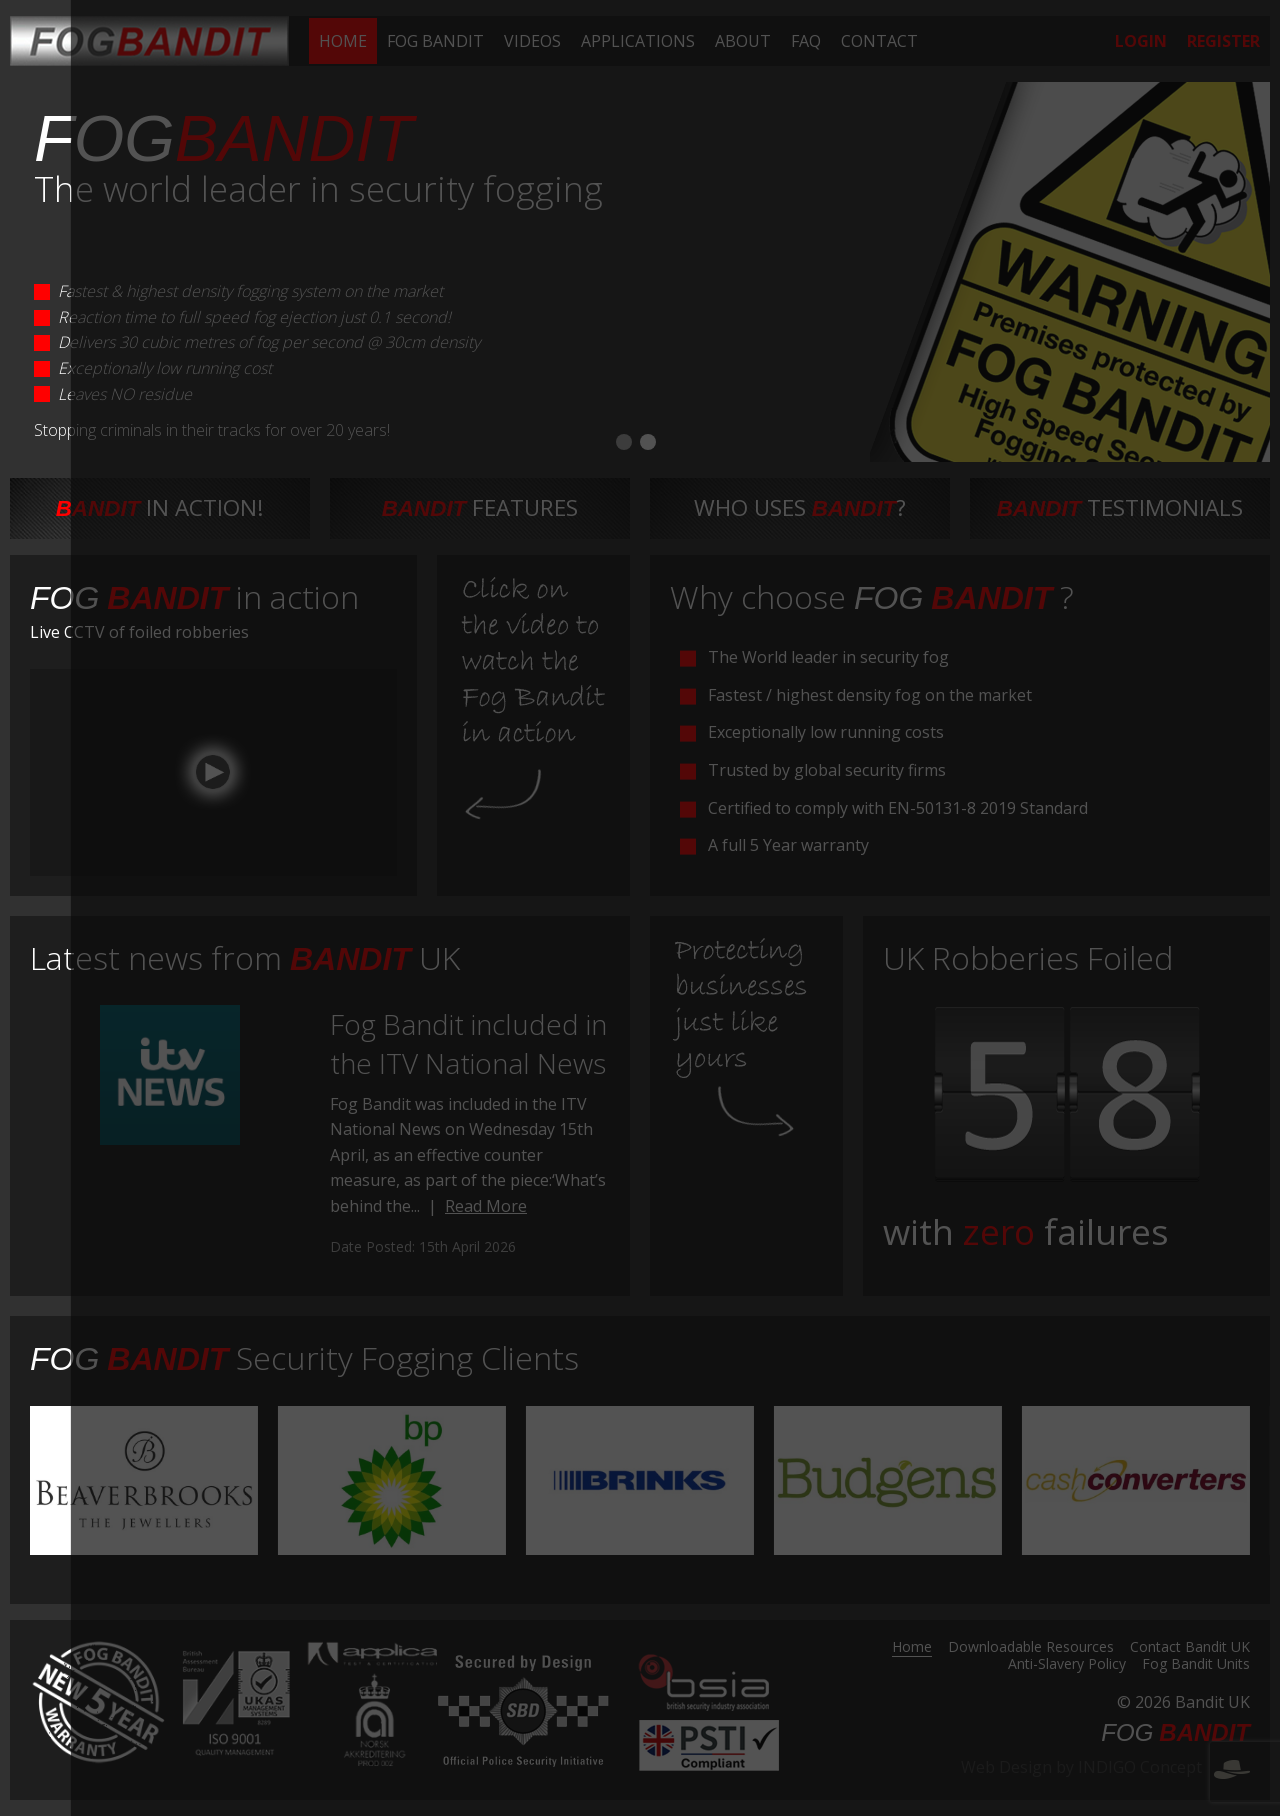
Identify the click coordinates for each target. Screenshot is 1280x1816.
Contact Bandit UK (1190, 1648)
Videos (532, 41)
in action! (160, 507)
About (743, 41)
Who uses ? (800, 507)
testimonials (1120, 507)
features (480, 507)
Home (343, 41)
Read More (486, 1206)
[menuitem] (343, 41)
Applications (638, 41)
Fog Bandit (435, 41)
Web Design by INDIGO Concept (1105, 1767)
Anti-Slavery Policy (1067, 1665)
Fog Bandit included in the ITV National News (468, 1043)
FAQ (806, 41)
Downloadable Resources (1031, 1648)
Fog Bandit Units (1196, 1665)
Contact (879, 41)
